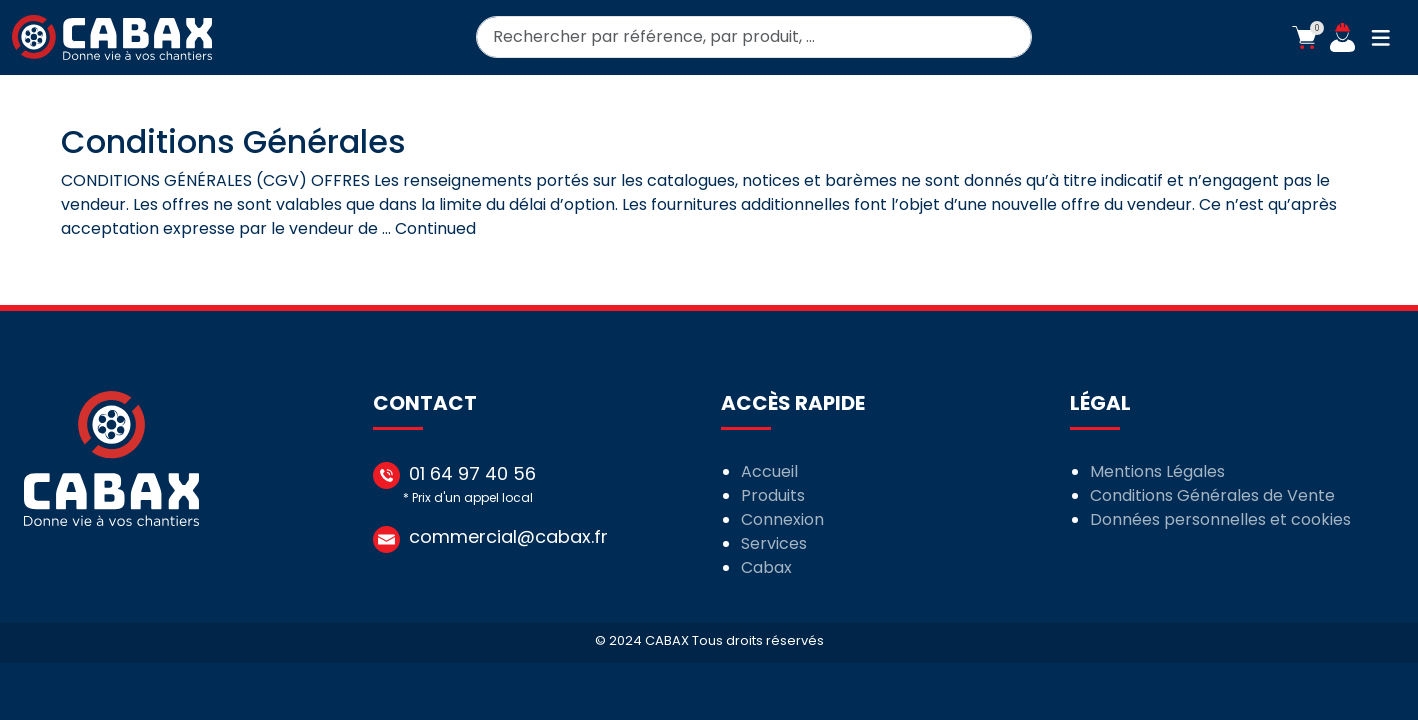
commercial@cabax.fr (508, 536)
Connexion (782, 519)
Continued (435, 228)
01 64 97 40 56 (472, 473)
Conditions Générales (233, 141)
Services (774, 543)
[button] (1304, 38)
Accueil (769, 471)
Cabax (766, 567)
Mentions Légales (1157, 471)
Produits (773, 495)
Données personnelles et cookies (1220, 519)
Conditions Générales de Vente (1212, 495)
